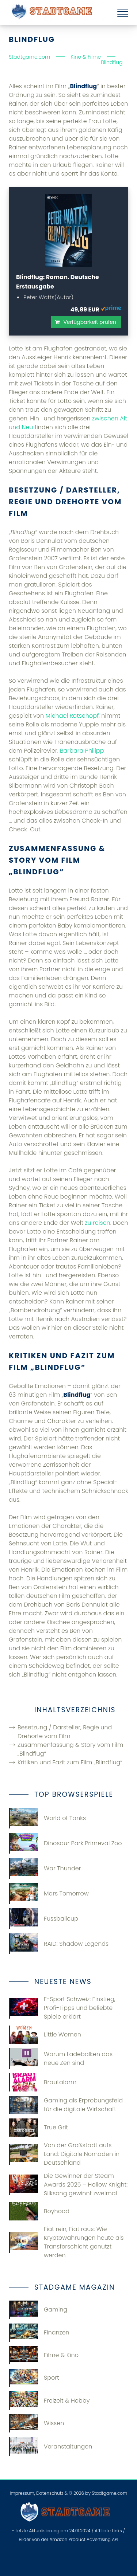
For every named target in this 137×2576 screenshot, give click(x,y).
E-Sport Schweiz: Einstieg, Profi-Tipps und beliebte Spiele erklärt (62, 2008)
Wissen (36, 2423)
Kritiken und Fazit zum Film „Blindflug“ (70, 1762)
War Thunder (45, 1868)
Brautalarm (42, 2082)
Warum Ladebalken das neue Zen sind (61, 2058)
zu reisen (97, 1223)
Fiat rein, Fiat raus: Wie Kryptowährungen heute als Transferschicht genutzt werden (66, 2242)
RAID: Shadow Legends (59, 1943)
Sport (34, 2378)
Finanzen (39, 2333)
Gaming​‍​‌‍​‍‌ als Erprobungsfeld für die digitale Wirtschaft (66, 2105)
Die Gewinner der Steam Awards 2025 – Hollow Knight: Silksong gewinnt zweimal (68, 2184)
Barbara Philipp (82, 750)
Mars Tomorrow (49, 1893)
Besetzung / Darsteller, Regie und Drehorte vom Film (65, 1731)
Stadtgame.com (109, 2493)
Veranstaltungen (50, 2446)
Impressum (22, 2493)
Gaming (38, 2310)
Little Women (45, 2035)
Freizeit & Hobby (49, 2400)
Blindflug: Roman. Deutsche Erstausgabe (57, 282)
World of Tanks (47, 1818)
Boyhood (39, 2211)
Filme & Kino (44, 2355)
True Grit (38, 2127)
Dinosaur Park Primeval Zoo (65, 1843)
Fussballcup (43, 1918)
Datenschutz (49, 2493)
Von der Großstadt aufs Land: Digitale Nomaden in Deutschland (64, 2154)
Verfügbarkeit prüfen (89, 322)
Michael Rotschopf (72, 715)
